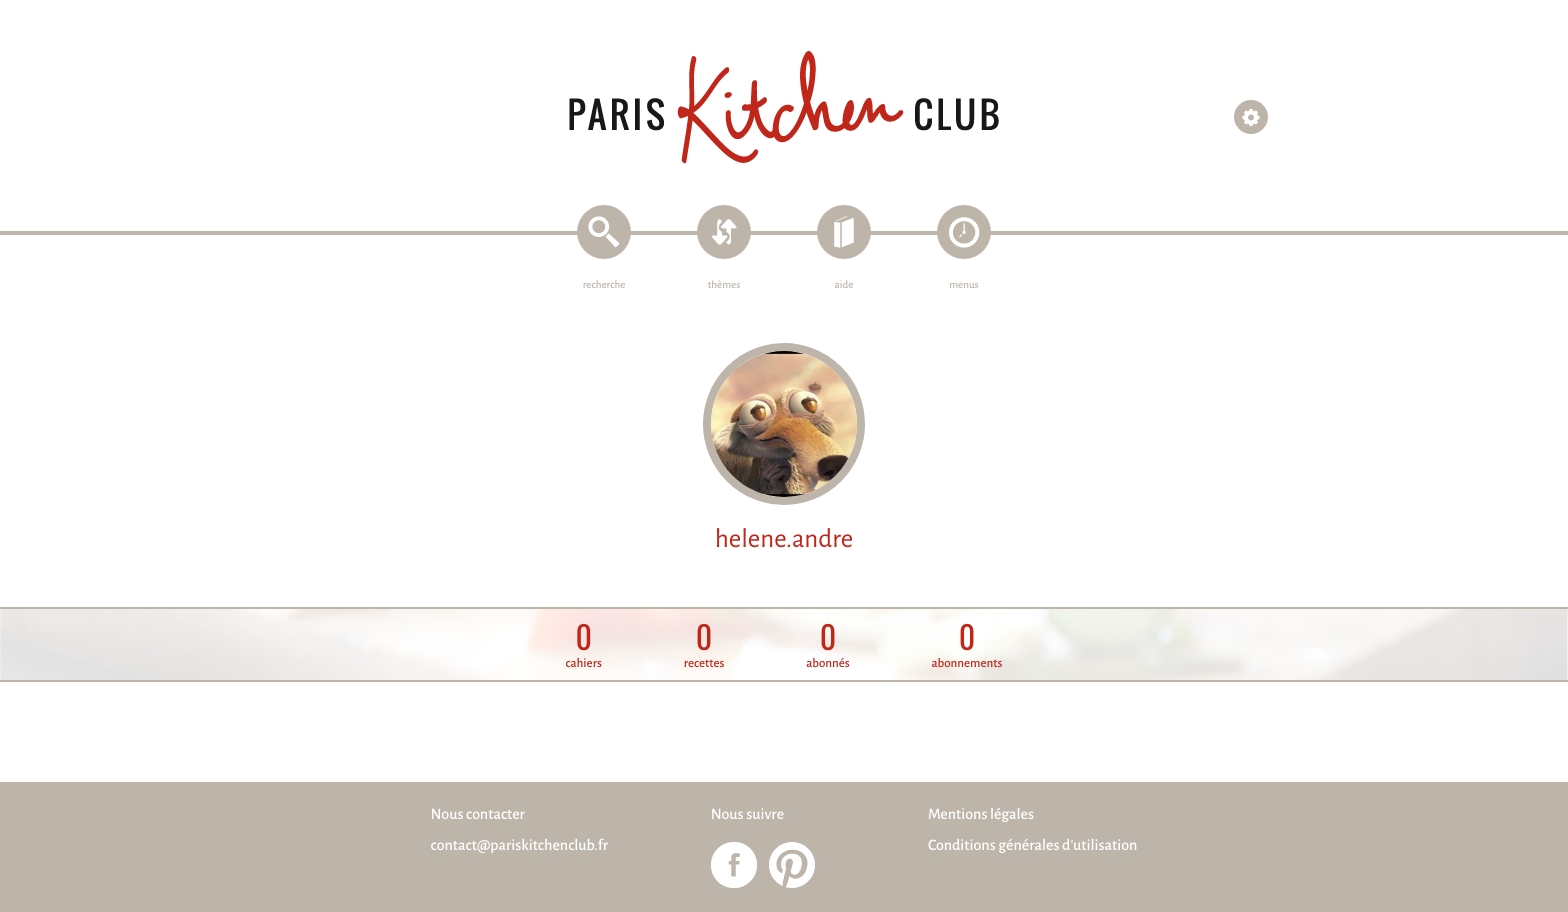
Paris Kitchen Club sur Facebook (734, 865)
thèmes (724, 285)
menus (963, 285)
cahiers (584, 645)
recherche (604, 285)
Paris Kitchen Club (784, 107)
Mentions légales (981, 815)
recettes (704, 645)
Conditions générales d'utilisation (1032, 846)
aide (844, 285)
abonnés (828, 645)
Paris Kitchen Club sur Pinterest (792, 865)
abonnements (966, 645)
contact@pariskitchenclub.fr (520, 846)
